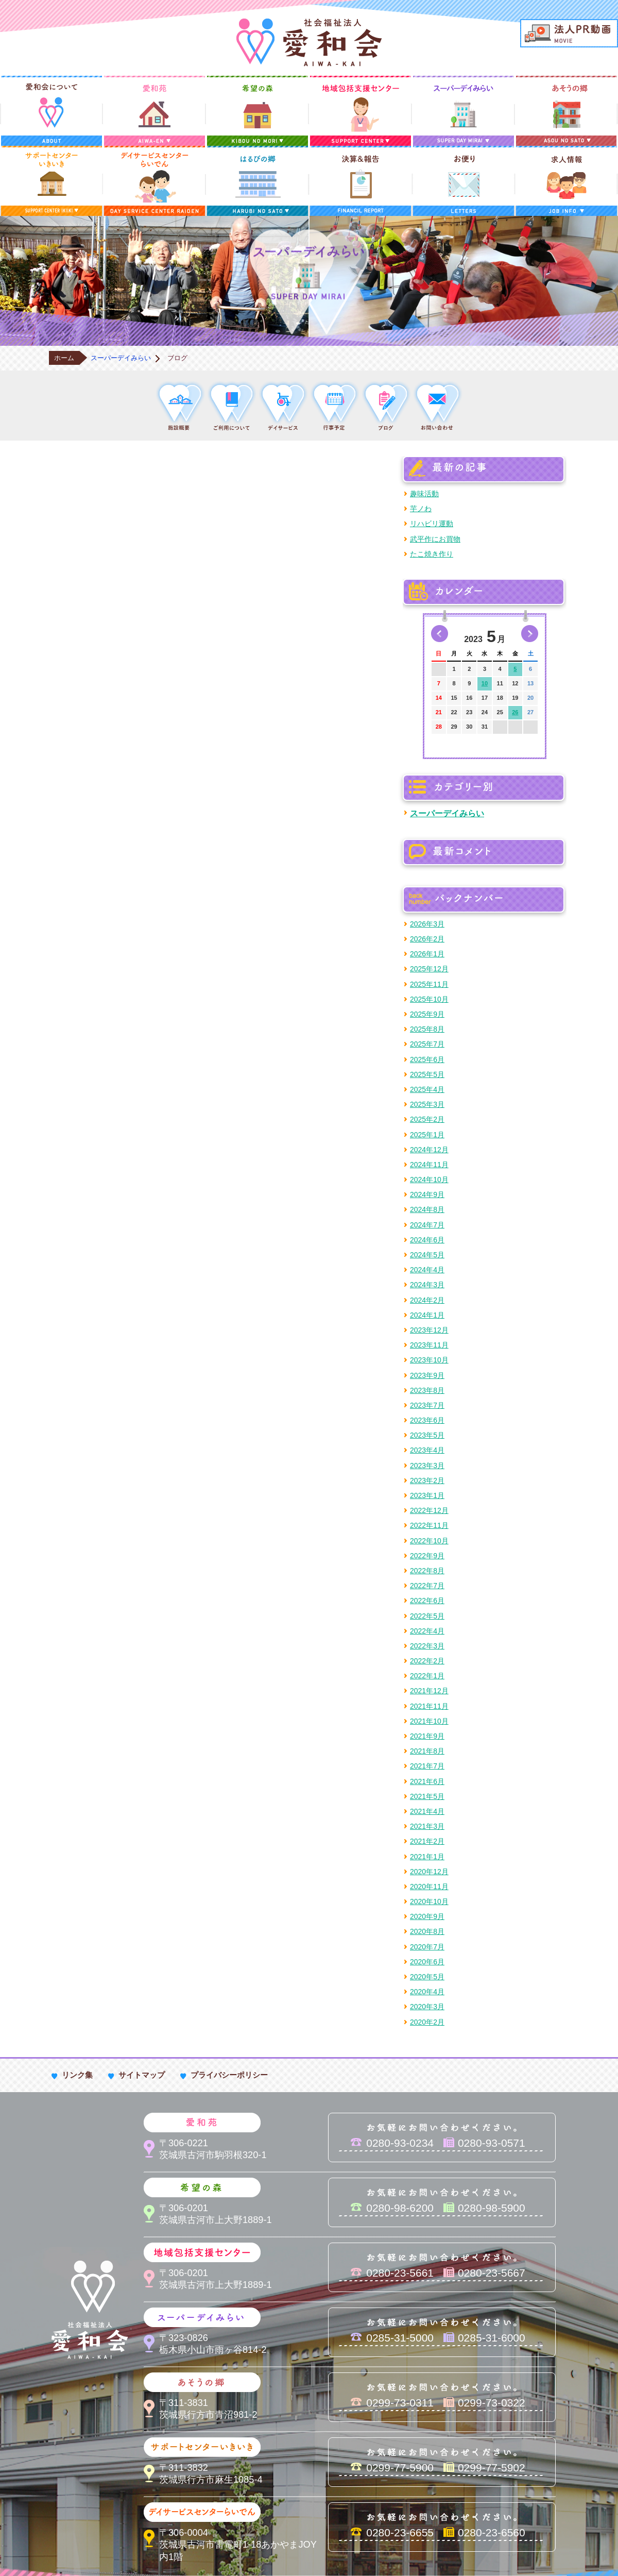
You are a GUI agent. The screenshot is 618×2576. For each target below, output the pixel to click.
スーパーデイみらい (463, 111)
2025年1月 (427, 1135)
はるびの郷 (257, 181)
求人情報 (566, 181)
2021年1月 (427, 1857)
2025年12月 (429, 969)
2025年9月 (427, 1014)
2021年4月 (427, 1811)
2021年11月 (429, 1706)
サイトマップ (141, 2074)
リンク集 (77, 2074)
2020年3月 (427, 2006)
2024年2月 (427, 1300)
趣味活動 (424, 494)
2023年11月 (429, 1345)
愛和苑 (154, 111)
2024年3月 (427, 1285)
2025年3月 (427, 1104)
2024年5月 (427, 1255)
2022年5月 (427, 1616)
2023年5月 (427, 1435)
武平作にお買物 (435, 539)
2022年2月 (427, 1661)
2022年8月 (427, 1571)
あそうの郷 (566, 111)
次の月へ (529, 633)
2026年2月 (427, 939)
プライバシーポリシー (229, 2074)
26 (515, 712)
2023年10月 (429, 1360)
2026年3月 (427, 924)
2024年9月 (427, 1194)
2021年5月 (427, 1796)
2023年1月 (427, 1495)
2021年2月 (427, 1841)
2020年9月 (427, 1916)
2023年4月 (427, 1450)
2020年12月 (429, 1871)
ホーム (64, 358)
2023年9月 (427, 1375)
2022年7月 (427, 1585)
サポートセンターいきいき (51, 181)
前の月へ (439, 633)
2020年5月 (427, 1977)
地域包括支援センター (360, 111)
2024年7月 (427, 1225)
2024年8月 (427, 1209)
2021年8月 (427, 1751)
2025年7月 (427, 1044)
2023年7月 (427, 1405)
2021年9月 (427, 1736)
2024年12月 (429, 1150)
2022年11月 (429, 1525)
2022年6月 (427, 1600)
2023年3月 (427, 1465)
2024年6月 (427, 1240)
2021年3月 (427, 1826)
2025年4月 (427, 1089)
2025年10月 (429, 999)
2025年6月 (427, 1059)
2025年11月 (429, 984)
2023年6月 (427, 1420)
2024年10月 (429, 1179)
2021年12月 (429, 1691)
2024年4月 (427, 1270)
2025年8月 (427, 1029)
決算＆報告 (360, 181)
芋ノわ (421, 508)
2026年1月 (427, 954)
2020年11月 (429, 1886)
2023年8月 (427, 1390)
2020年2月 (427, 2022)
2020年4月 (427, 1992)
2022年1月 (427, 1676)
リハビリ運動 (431, 523)
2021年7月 (427, 1766)
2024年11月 (429, 1164)
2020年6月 (427, 1962)
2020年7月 (427, 1947)
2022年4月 (427, 1631)
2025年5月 (427, 1074)
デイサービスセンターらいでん (154, 181)
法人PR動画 (569, 33)
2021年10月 (429, 1721)
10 (485, 683)
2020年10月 (429, 1901)
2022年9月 (427, 1556)
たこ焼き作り (431, 554)
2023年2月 (427, 1480)
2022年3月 (427, 1646)
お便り (463, 181)
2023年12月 (429, 1330)
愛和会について (51, 111)
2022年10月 (429, 1541)
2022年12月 (429, 1510)
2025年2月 (427, 1119)
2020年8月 (427, 1931)
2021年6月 (427, 1781)
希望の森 (257, 111)
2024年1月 (427, 1315)
